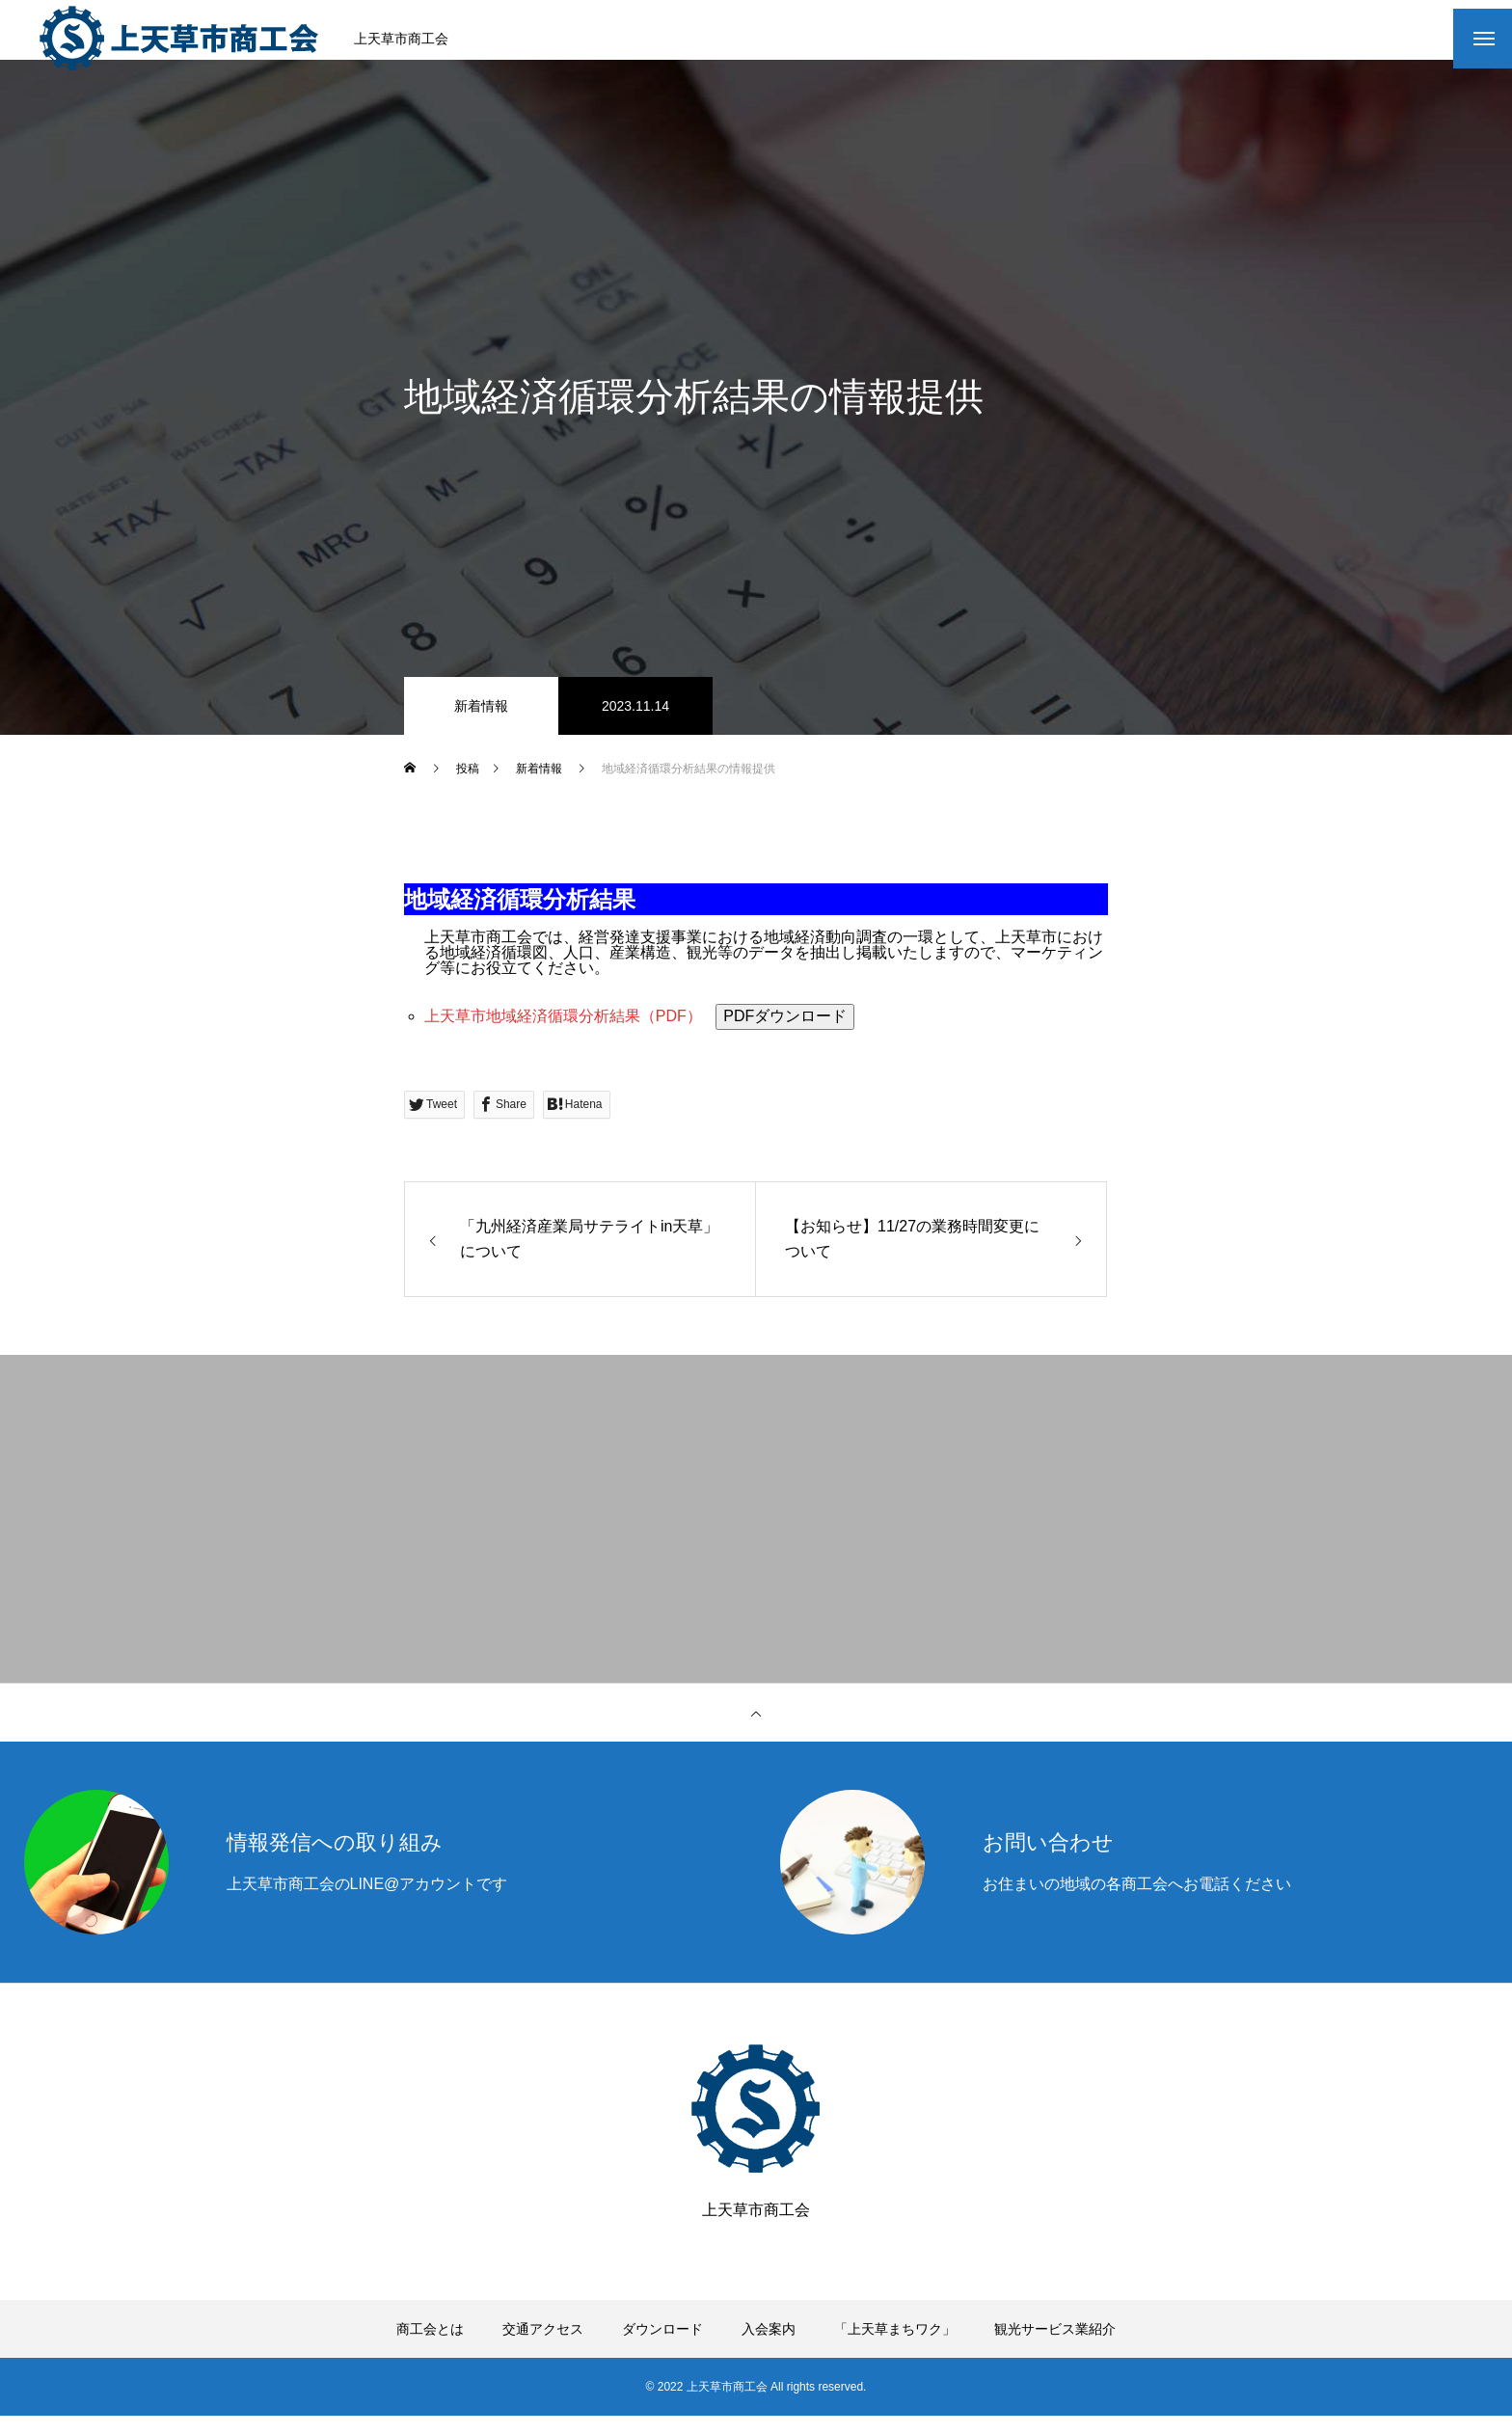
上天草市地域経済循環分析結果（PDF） (565, 1034)
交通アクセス (542, 2347)
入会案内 (769, 2347)
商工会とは (430, 2347)
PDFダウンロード (785, 1034)
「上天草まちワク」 (895, 2347)
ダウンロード (662, 2347)
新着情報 (481, 723)
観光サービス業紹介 (1055, 2347)
